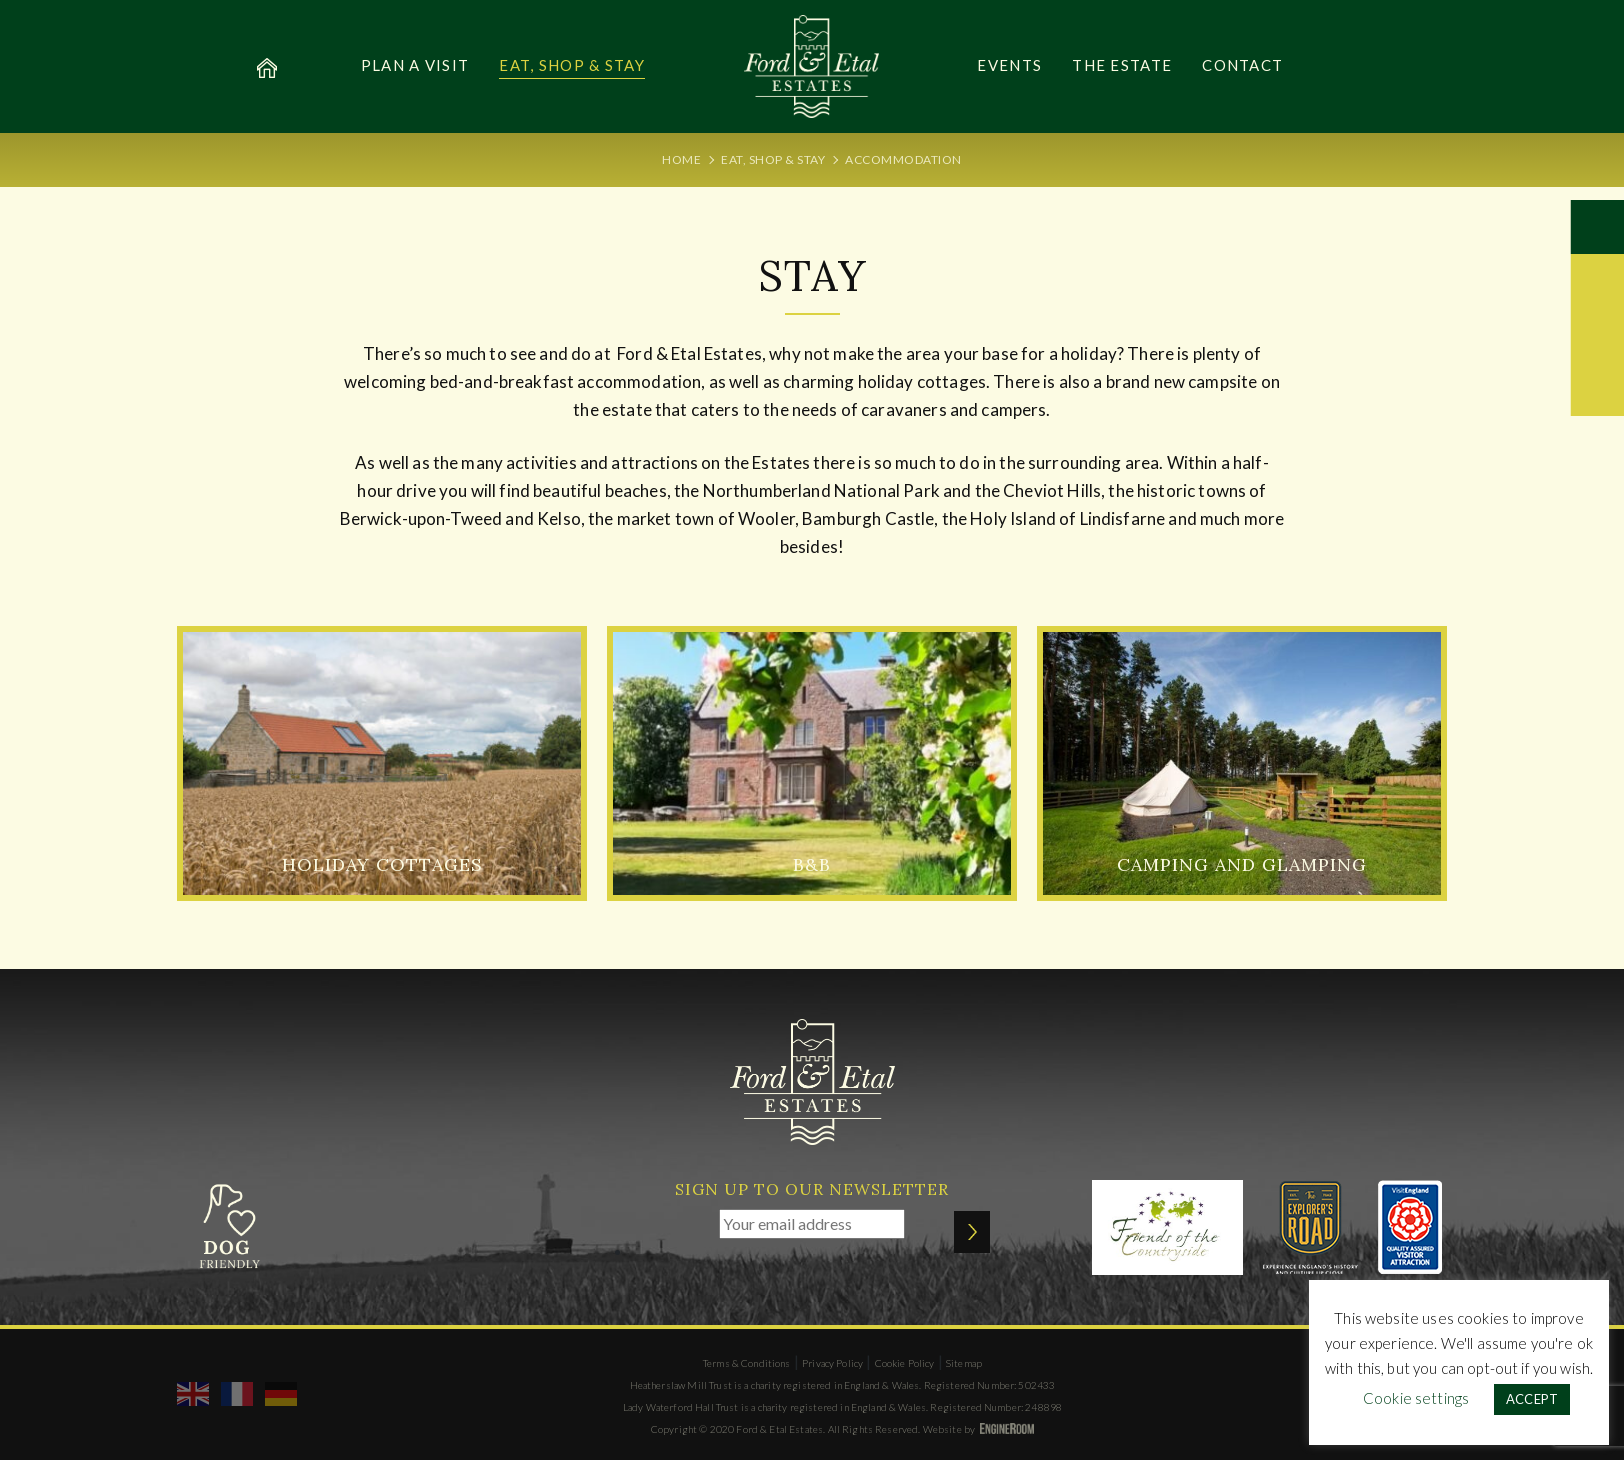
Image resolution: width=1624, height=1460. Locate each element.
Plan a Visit (415, 65)
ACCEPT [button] (1532, 1399)
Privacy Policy (832, 1363)
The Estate (1122, 65)
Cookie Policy (905, 1363)
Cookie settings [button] (1416, 1398)
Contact (1242, 65)
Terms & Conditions (747, 1363)
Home (681, 159)
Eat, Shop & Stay (572, 65)
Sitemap (964, 1363)
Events (1009, 65)
